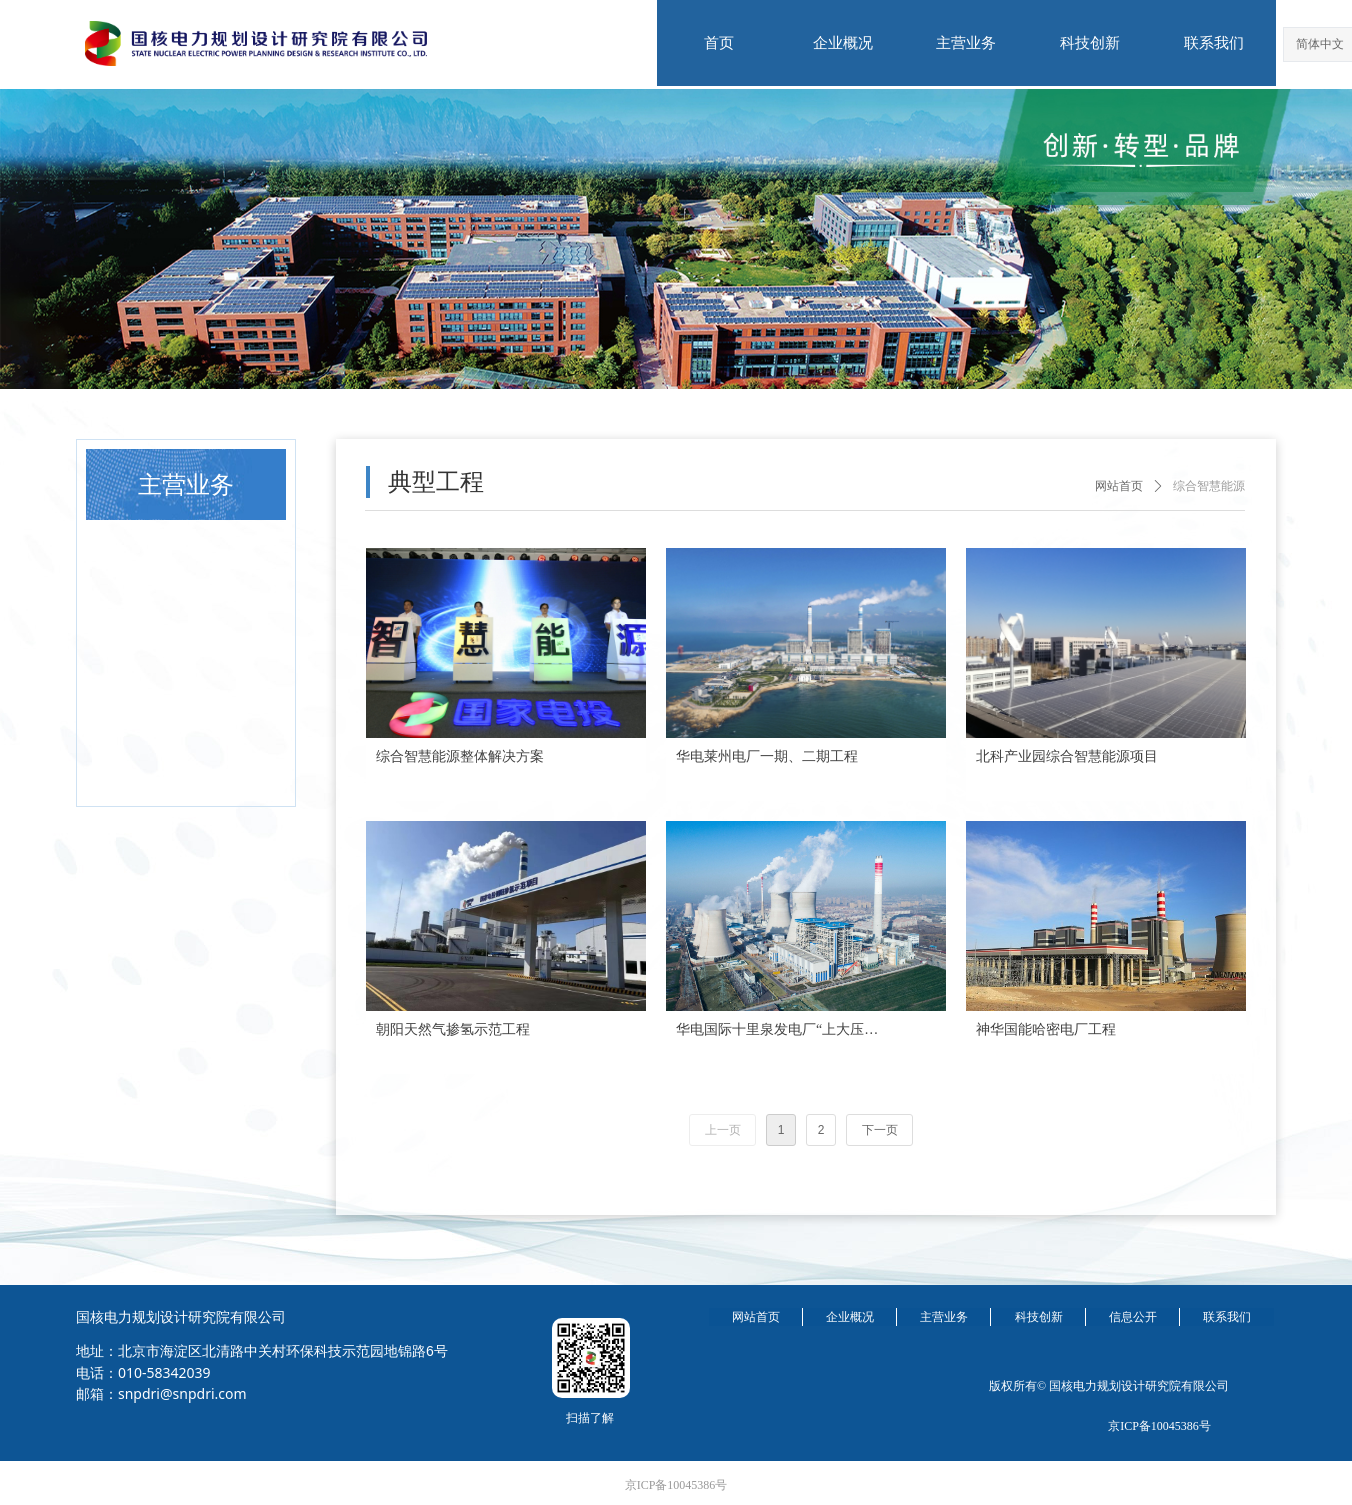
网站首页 (1119, 486)
